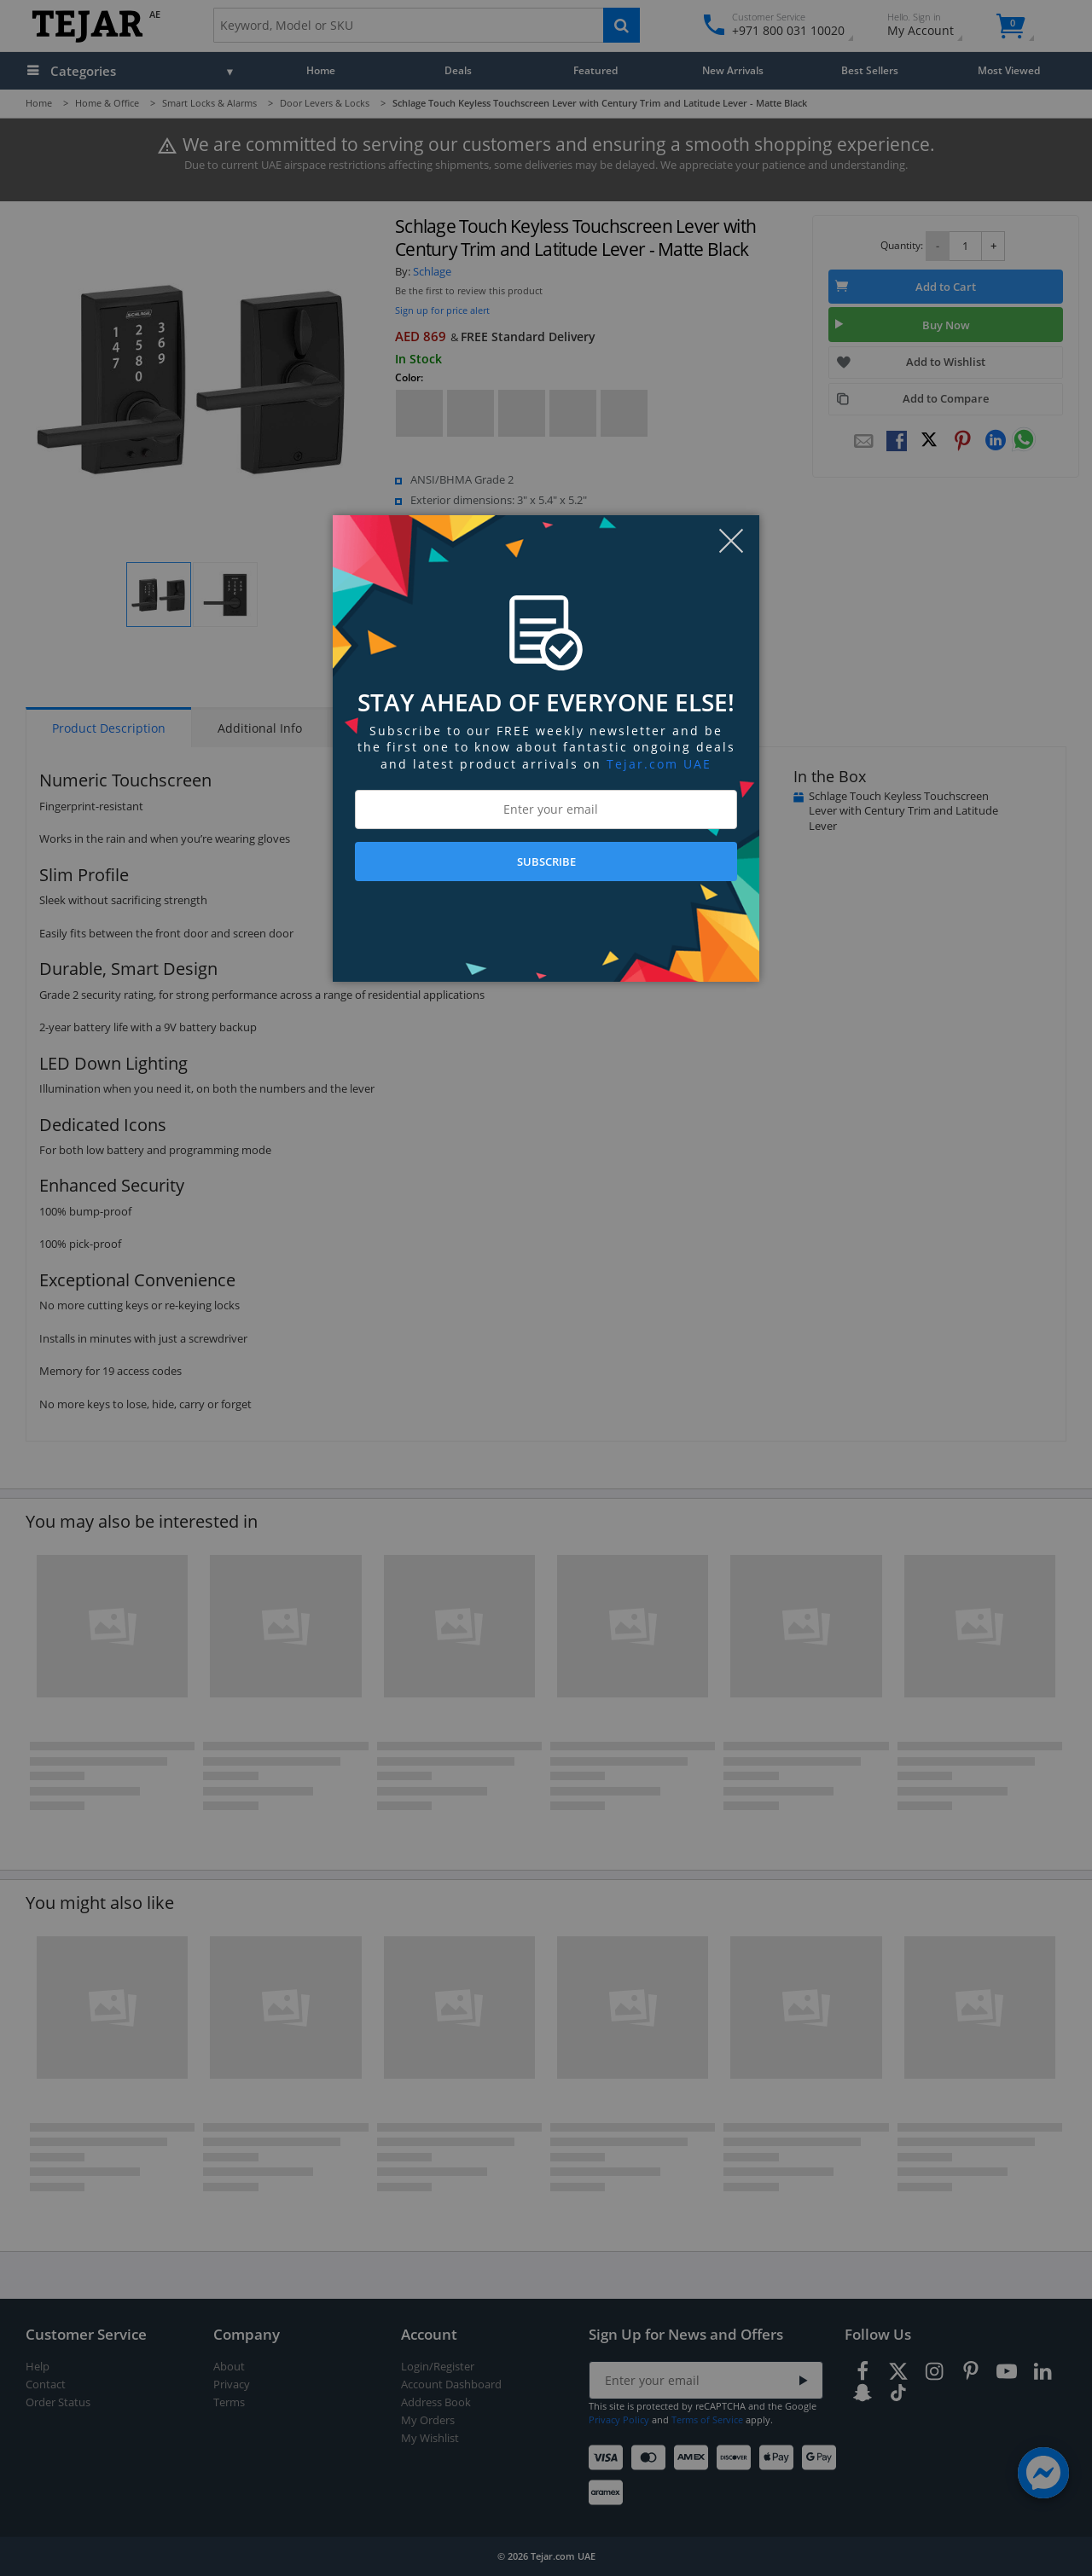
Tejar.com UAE (659, 764)
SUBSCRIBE (546, 861)
